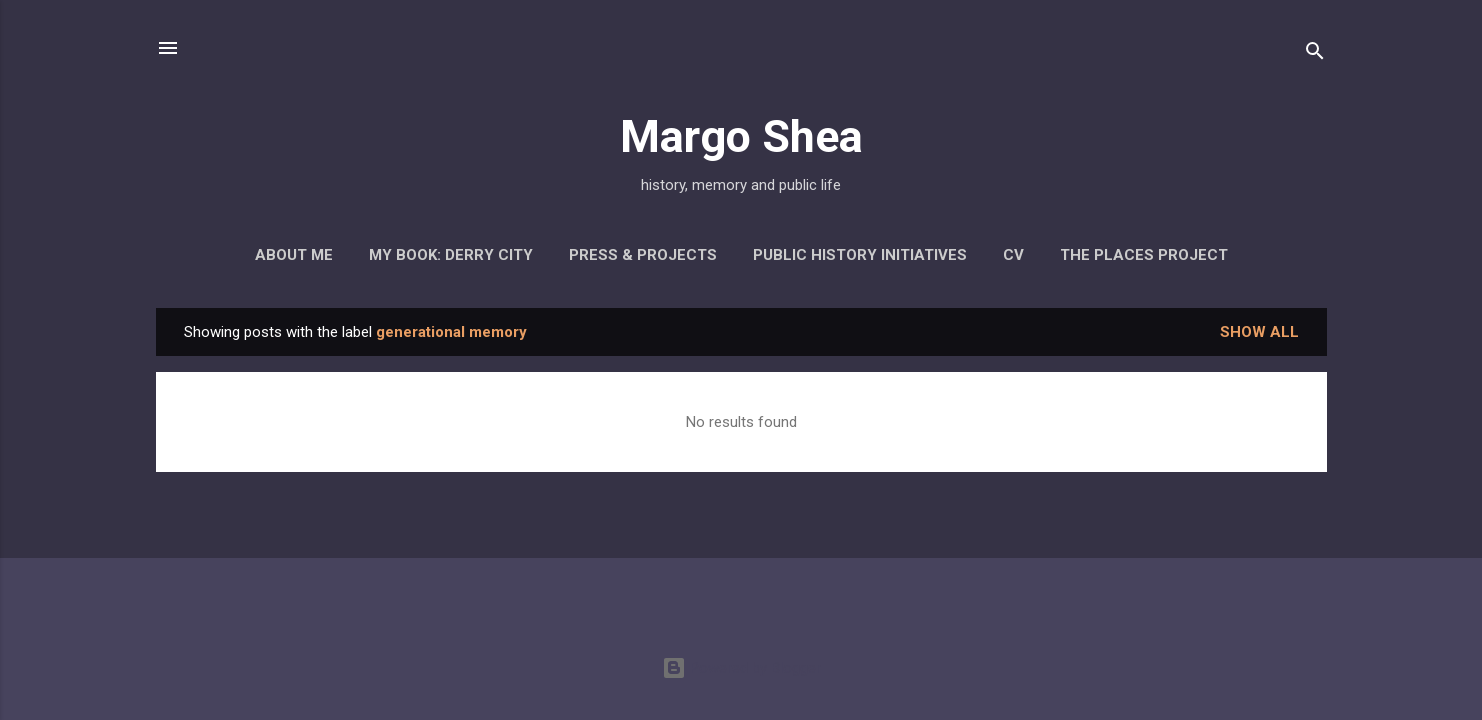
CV (1013, 255)
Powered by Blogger (741, 668)
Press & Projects (643, 255)
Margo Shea (741, 136)
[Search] (1315, 54)
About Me (294, 255)
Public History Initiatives (860, 255)
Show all (1259, 332)
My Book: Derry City (451, 255)
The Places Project (1144, 255)
